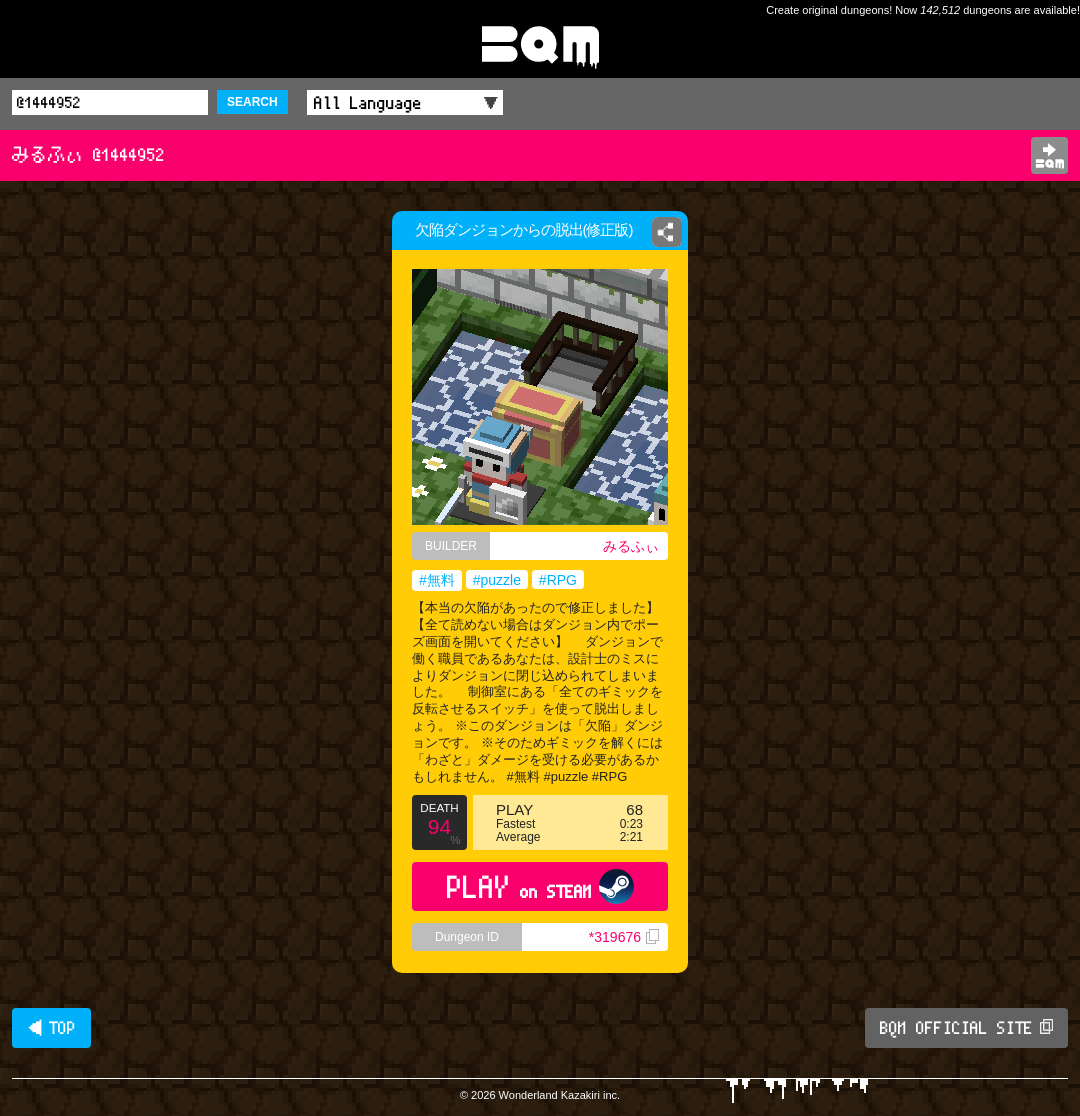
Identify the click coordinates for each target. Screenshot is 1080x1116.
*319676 (624, 937)
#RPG (558, 580)
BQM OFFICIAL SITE (966, 1028)
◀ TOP (51, 1028)
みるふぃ (631, 546)
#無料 (437, 580)
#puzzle (497, 580)
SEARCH (252, 102)
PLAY (540, 886)
